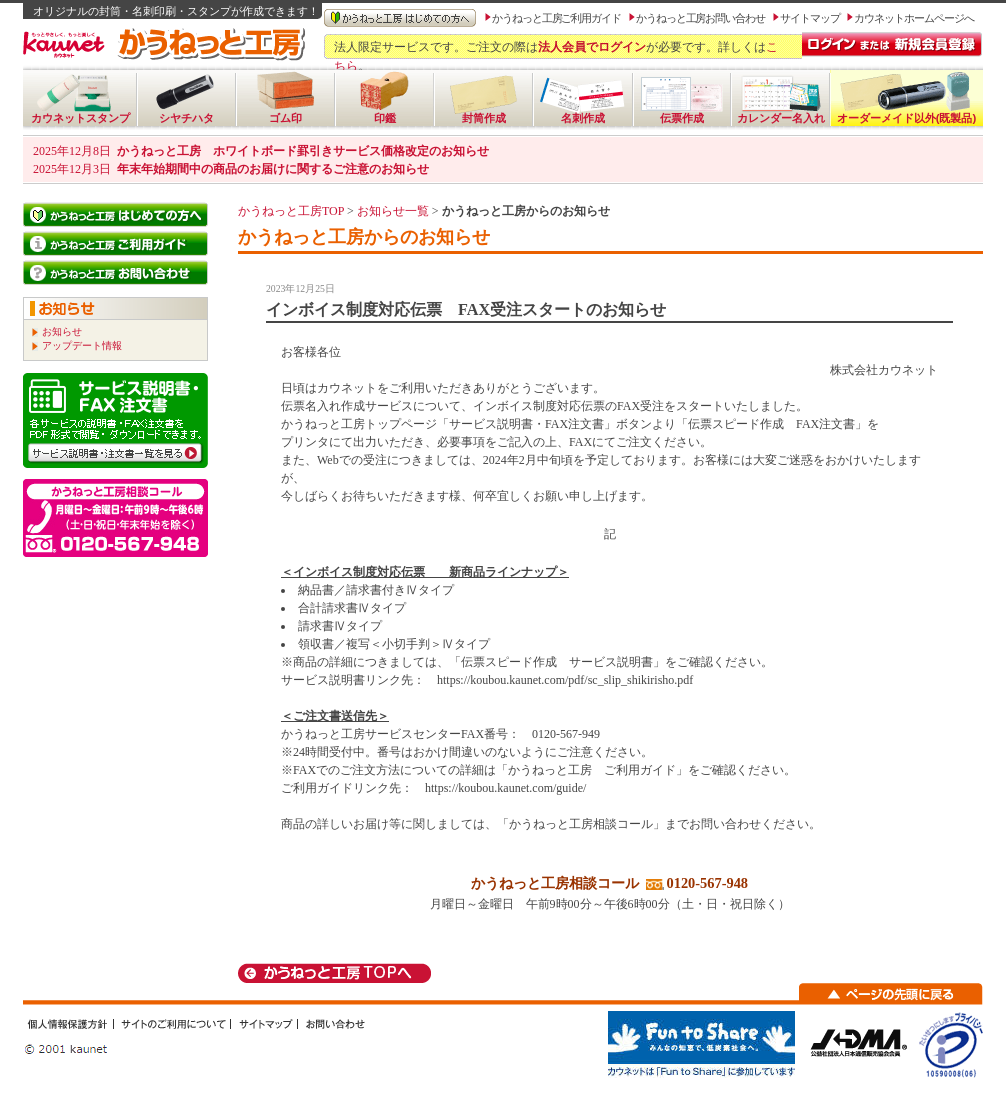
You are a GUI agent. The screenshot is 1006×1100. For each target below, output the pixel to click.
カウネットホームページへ (913, 18)
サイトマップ (810, 18)
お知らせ (62, 331)
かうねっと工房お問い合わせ (700, 18)
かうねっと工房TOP (291, 211)
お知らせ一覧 (393, 211)
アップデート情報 (82, 345)
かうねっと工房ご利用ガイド (556, 18)
